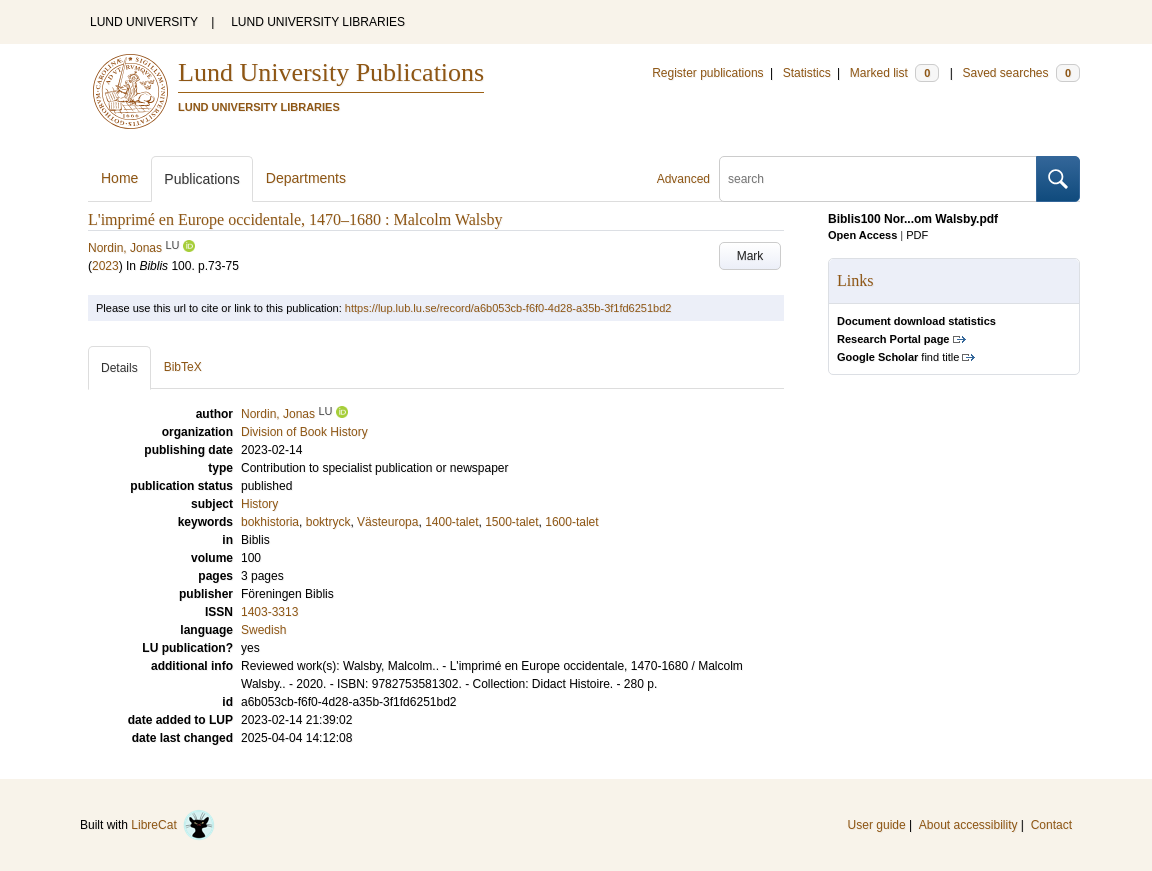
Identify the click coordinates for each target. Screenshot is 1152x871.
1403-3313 (269, 612)
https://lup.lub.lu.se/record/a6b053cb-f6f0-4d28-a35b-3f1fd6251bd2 (508, 308)
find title (898, 357)
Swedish (263, 630)
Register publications (707, 73)
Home (119, 178)
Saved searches (1021, 73)
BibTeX (183, 367)
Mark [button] (750, 256)
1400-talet (451, 522)
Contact (1051, 825)
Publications (202, 179)
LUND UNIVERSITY (144, 22)
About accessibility (968, 825)
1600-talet (571, 522)
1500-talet (511, 522)
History (259, 504)
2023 (105, 266)
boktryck (328, 522)
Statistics (807, 73)
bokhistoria (270, 522)
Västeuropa (387, 522)
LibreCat (173, 825)
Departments (306, 178)
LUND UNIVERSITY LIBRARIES (318, 22)
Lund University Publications (331, 72)
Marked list (894, 73)
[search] (878, 179)
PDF (917, 235)
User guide (877, 825)
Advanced (683, 179)
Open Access (862, 235)
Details (119, 368)
